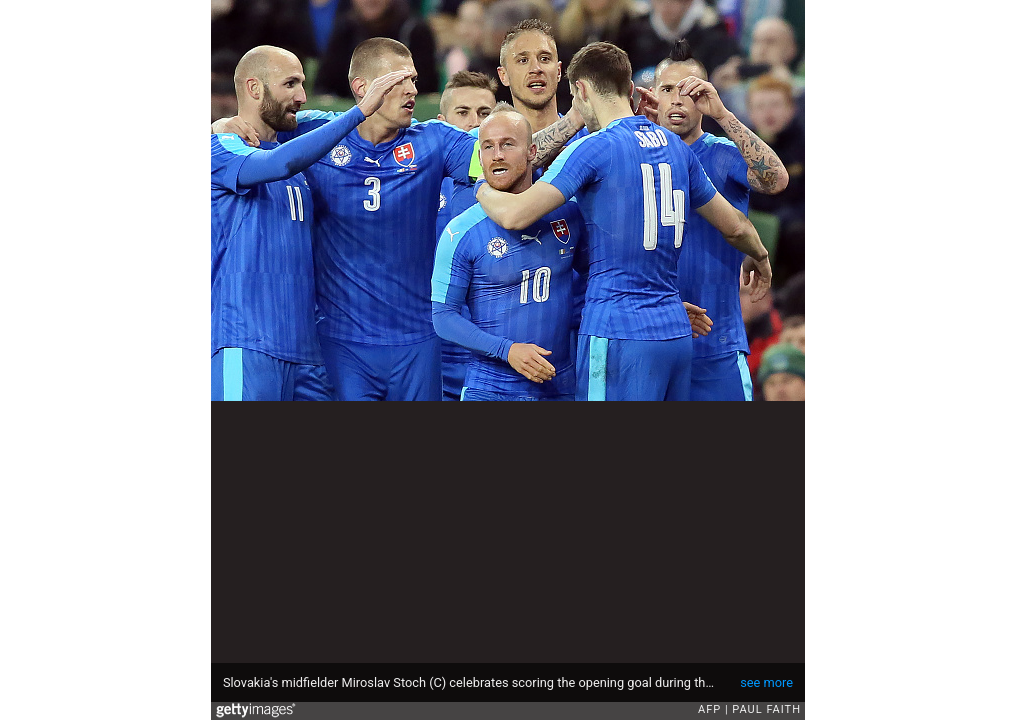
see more (766, 682)
